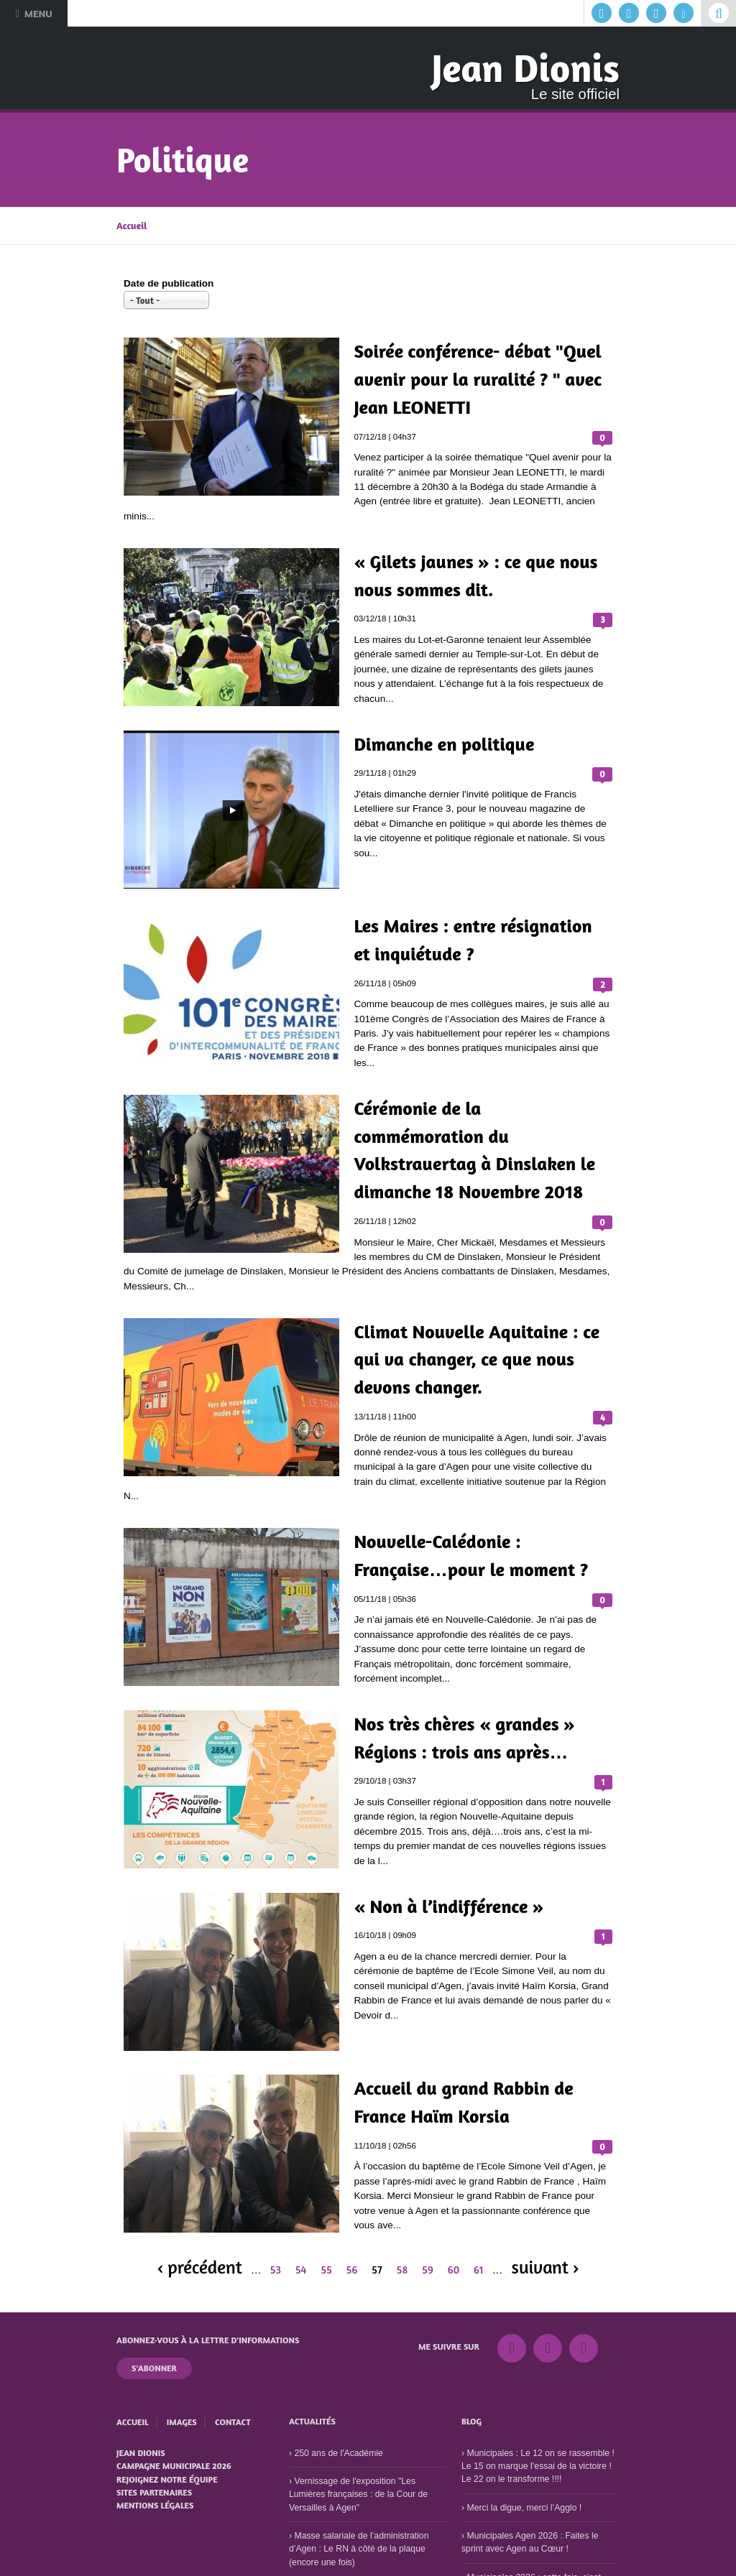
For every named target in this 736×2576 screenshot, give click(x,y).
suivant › (545, 2267)
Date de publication (168, 283)
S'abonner (154, 2368)
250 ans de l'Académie (338, 2453)
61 (479, 2269)
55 (326, 2269)
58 (402, 2269)
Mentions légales (154, 2505)
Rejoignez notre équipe (167, 2479)
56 (352, 2269)
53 (275, 2269)
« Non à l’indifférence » (448, 1906)
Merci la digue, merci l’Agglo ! (523, 2508)
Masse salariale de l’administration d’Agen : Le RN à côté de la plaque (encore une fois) (358, 2549)
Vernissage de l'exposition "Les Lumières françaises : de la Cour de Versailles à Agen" (358, 2494)
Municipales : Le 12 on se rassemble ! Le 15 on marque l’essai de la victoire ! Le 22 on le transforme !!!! (538, 2466)
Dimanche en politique (444, 744)
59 (427, 2269)
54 (301, 2269)
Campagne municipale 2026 (173, 2465)
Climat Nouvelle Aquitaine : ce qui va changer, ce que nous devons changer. (476, 1359)
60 (453, 2269)
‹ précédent (199, 2267)
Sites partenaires (154, 2492)
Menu (33, 13)
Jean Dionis (525, 67)
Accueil (131, 225)
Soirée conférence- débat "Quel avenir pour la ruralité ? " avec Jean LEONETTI (478, 379)
